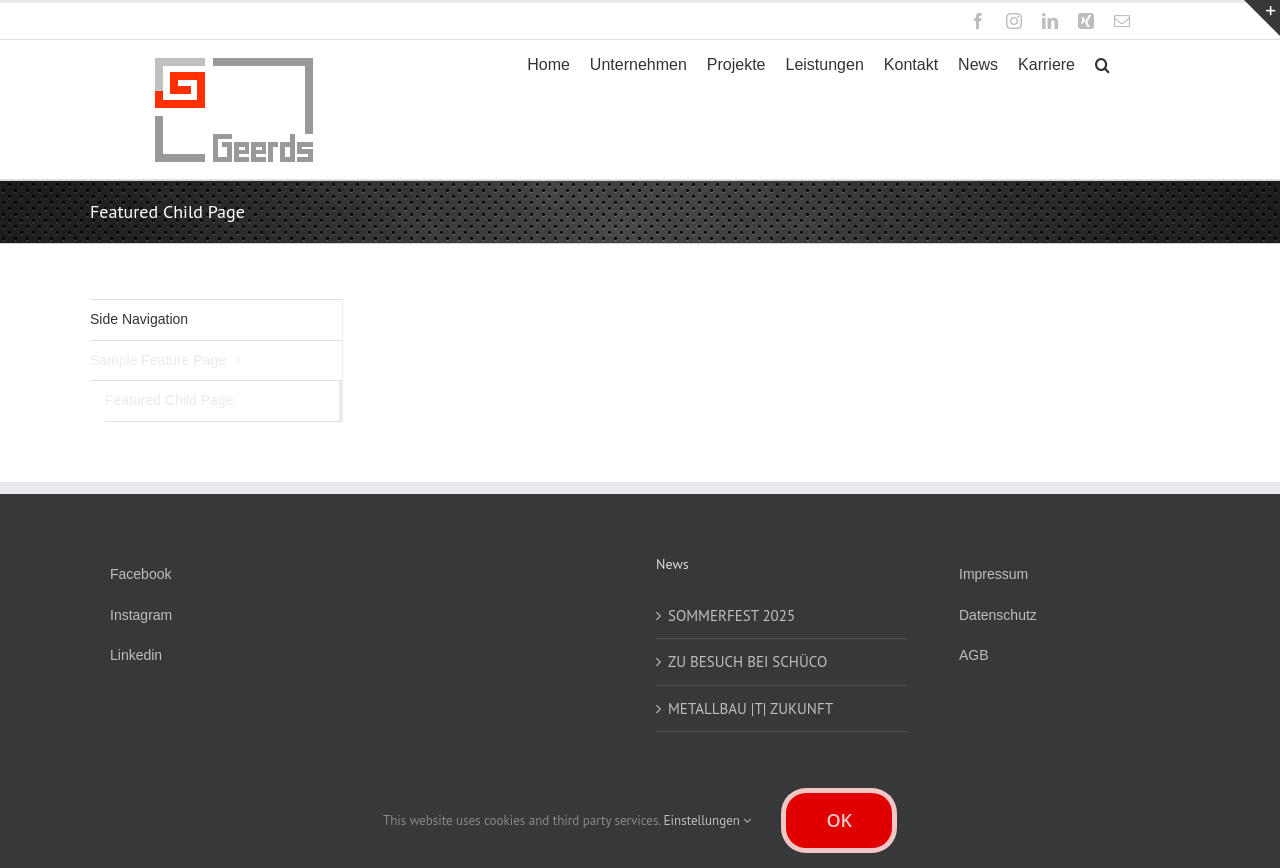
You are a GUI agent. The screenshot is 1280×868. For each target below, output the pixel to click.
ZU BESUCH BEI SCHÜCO (747, 661)
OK (839, 820)
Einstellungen (708, 820)
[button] (1102, 65)
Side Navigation (139, 319)
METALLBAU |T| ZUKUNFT (750, 708)
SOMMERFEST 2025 (731, 615)
